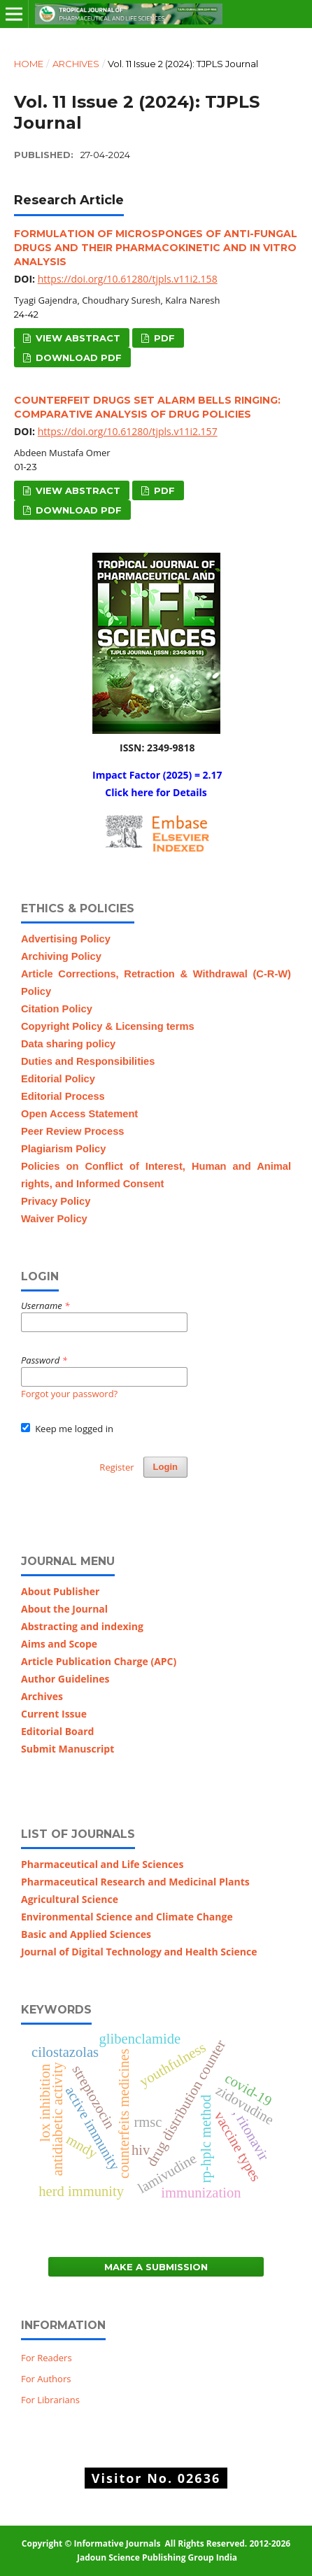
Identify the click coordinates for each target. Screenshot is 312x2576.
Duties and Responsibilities (88, 1061)
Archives (75, 63)
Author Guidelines (65, 1678)
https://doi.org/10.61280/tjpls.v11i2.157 (128, 431)
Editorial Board (59, 1731)
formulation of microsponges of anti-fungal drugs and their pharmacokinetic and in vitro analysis (155, 247)
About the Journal (64, 1608)
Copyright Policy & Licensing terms (107, 1026)
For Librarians (50, 2399)
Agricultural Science (69, 1899)
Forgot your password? (69, 1393)
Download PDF (77, 357)
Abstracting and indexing (82, 1626)
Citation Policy (56, 1008)
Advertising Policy (66, 938)
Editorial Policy (58, 1078)
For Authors (46, 2378)
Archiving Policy (61, 956)
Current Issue (54, 1713)
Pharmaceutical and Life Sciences (102, 1864)
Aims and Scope (59, 1643)
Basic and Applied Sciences (86, 1934)
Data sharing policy (68, 1043)
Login (165, 1467)
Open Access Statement (79, 1113)
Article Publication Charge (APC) (98, 1661)
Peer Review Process (72, 1131)
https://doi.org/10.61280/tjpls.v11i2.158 (128, 278)
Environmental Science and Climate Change (127, 1916)
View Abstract (76, 338)
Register (116, 1467)
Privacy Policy (55, 1201)
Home (28, 63)
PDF (163, 338)
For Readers (46, 2357)
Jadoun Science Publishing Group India (156, 2557)
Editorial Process (63, 1096)
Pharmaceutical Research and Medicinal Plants (135, 1881)
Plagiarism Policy (63, 1148)
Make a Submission (156, 2266)
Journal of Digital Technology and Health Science (139, 1951)
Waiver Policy (54, 1218)
